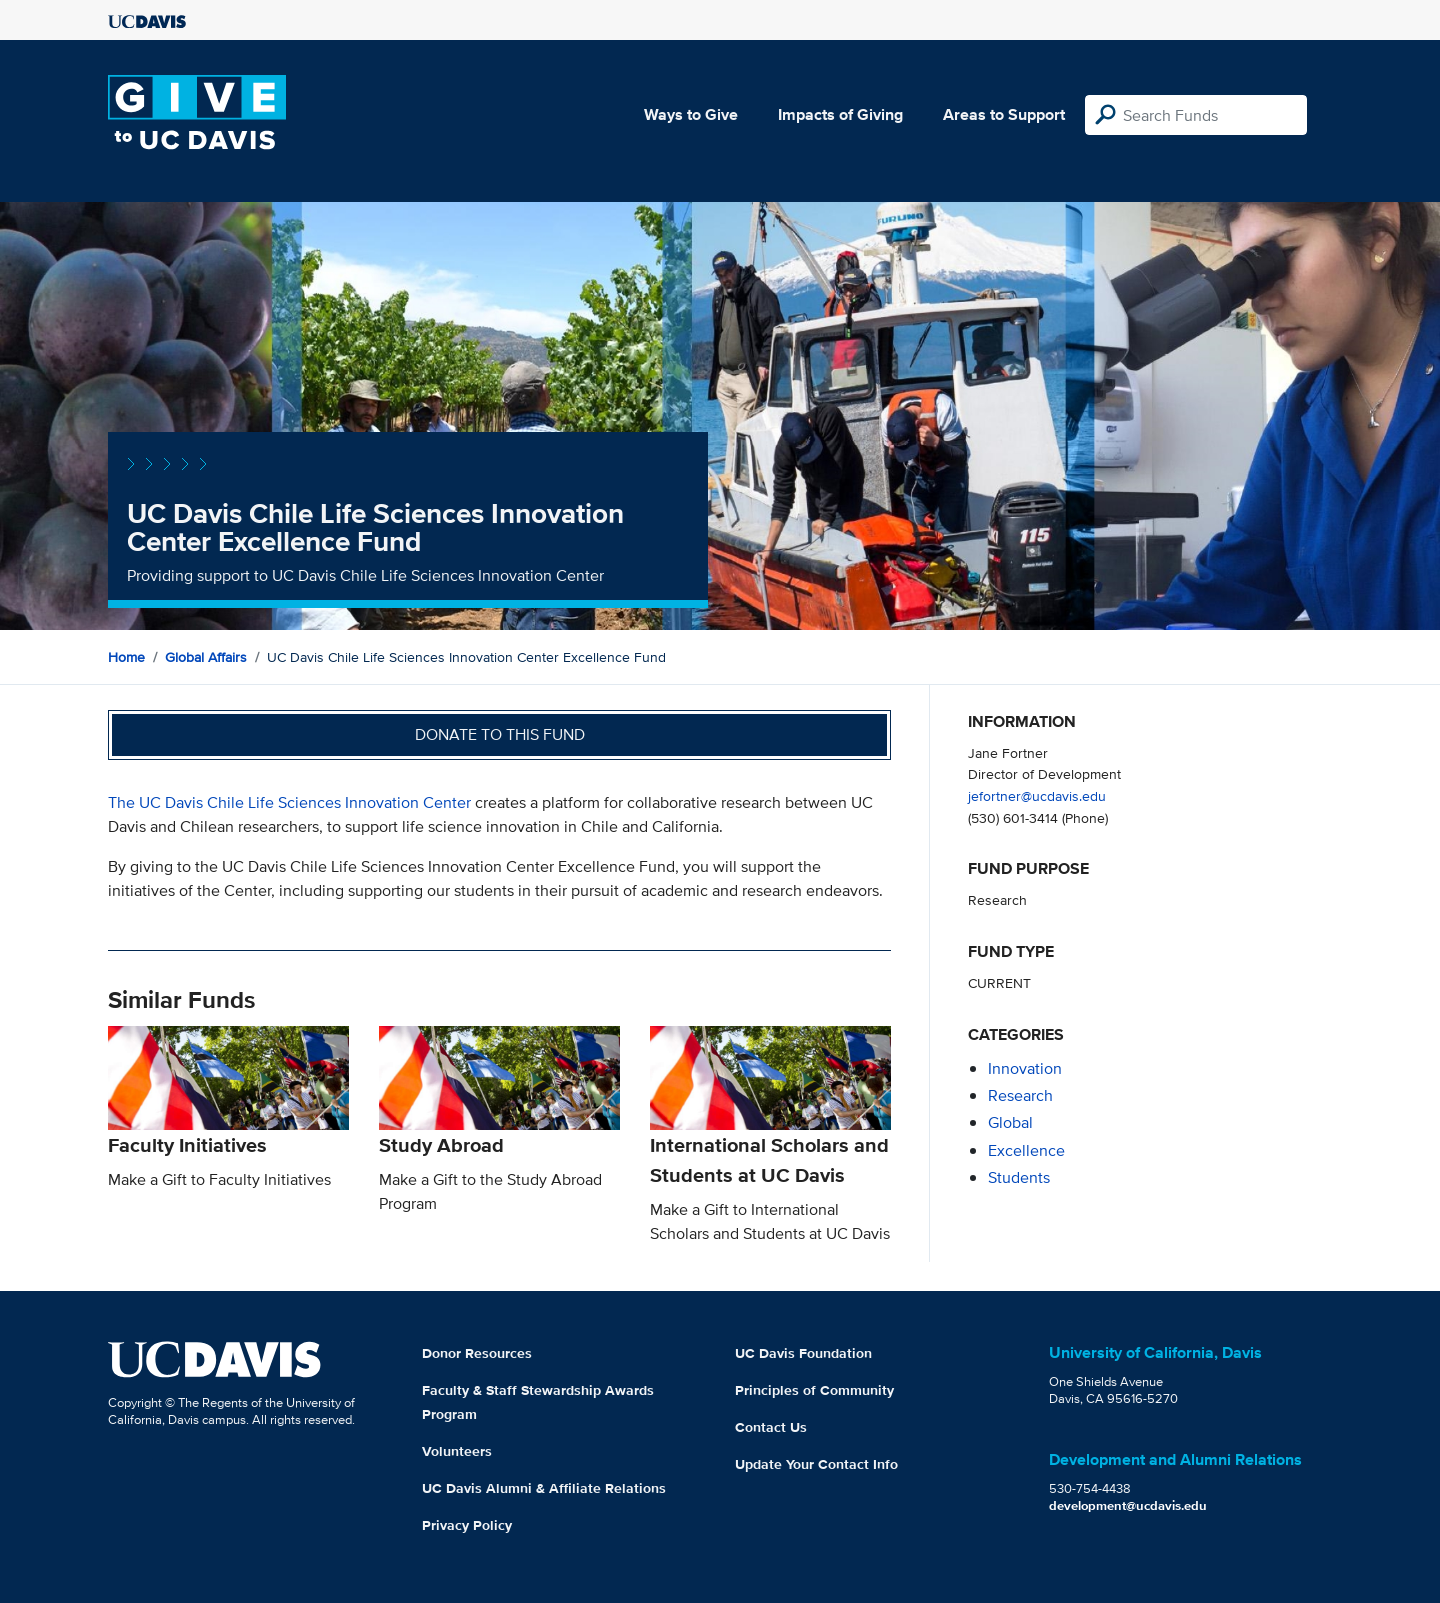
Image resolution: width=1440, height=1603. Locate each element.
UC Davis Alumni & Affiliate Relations (544, 1488)
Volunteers (457, 1451)
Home (126, 657)
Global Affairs (206, 657)
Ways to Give (691, 114)
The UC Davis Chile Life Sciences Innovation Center (289, 802)
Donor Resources (477, 1353)
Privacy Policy (467, 1525)
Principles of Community (814, 1390)
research (1020, 1095)
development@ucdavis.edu (1128, 1505)
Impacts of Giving (840, 114)
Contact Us (771, 1427)
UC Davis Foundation (803, 1353)
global (1010, 1122)
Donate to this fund (500, 734)
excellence (1026, 1150)
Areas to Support (1004, 114)
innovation (1025, 1068)
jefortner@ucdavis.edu (1037, 795)
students (1019, 1177)
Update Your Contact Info (816, 1464)
